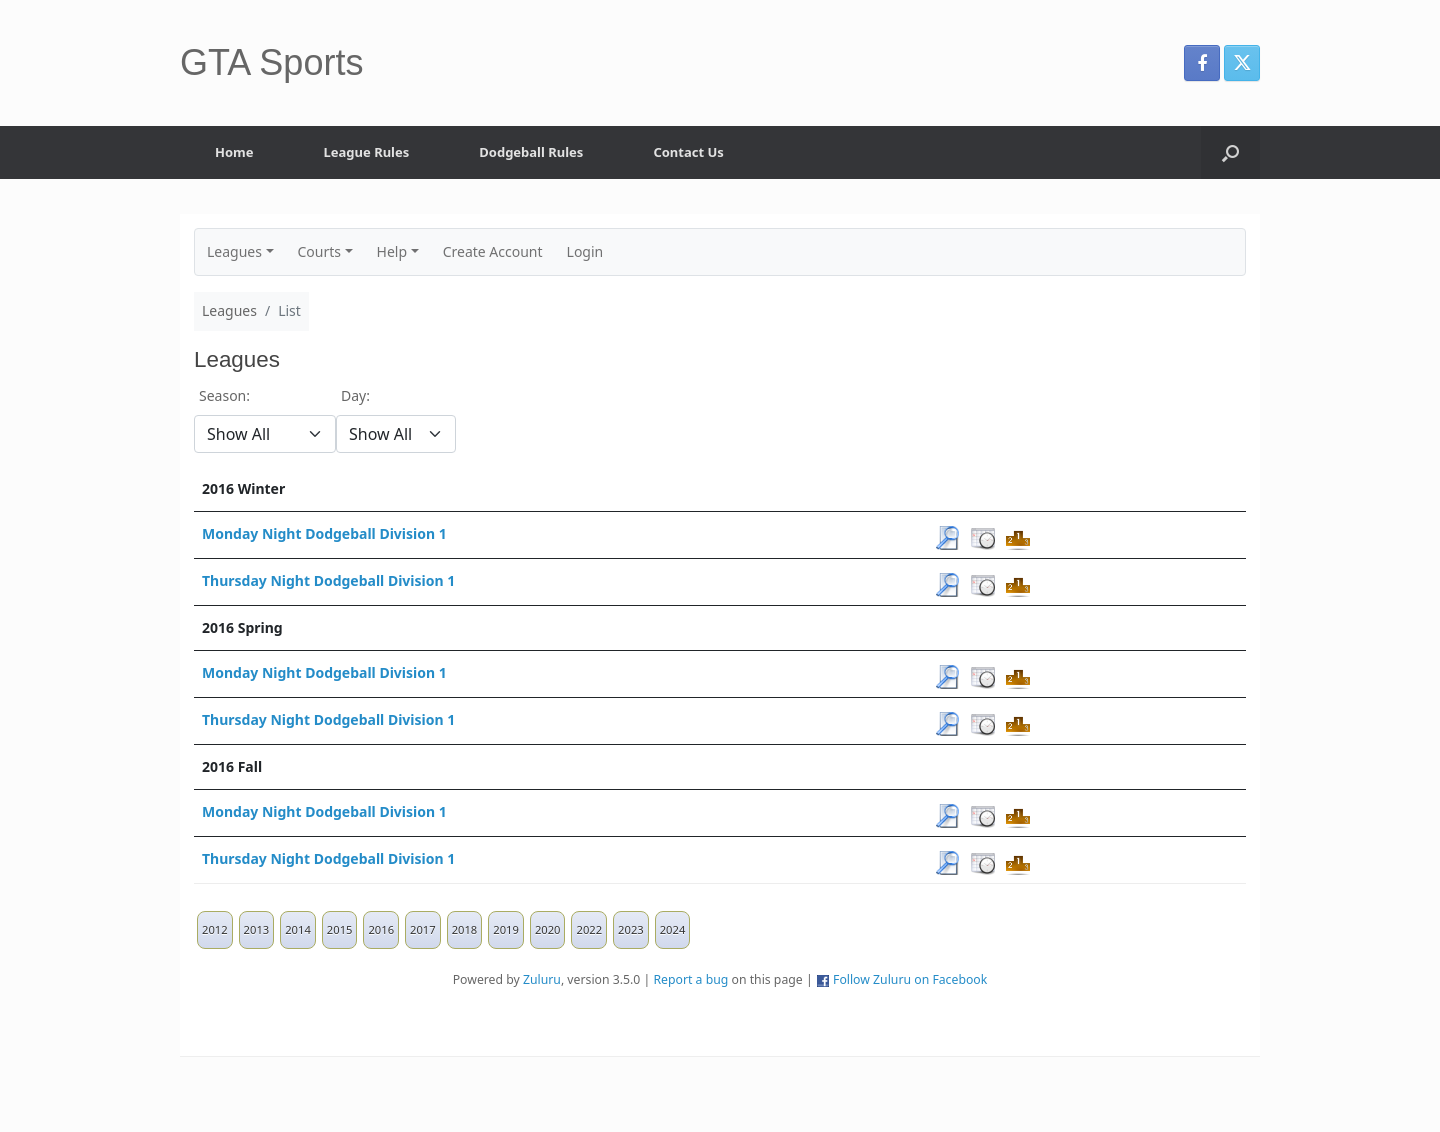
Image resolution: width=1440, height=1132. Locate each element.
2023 (631, 929)
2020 (548, 929)
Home (234, 152)
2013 (257, 929)
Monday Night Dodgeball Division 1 (324, 533)
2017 (423, 929)
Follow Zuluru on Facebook (910, 979)
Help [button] (392, 251)
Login (585, 251)
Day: (355, 395)
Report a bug (690, 979)
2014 (298, 929)
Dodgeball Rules (531, 152)
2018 (465, 929)
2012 (215, 929)
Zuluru (542, 979)
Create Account (493, 251)
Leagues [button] (234, 251)
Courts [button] (320, 251)
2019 (506, 929)
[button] (1230, 152)
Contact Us (688, 152)
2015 (340, 929)
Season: (224, 395)
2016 (381, 929)
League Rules (367, 152)
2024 (673, 929)
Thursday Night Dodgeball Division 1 (328, 580)
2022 (589, 929)
